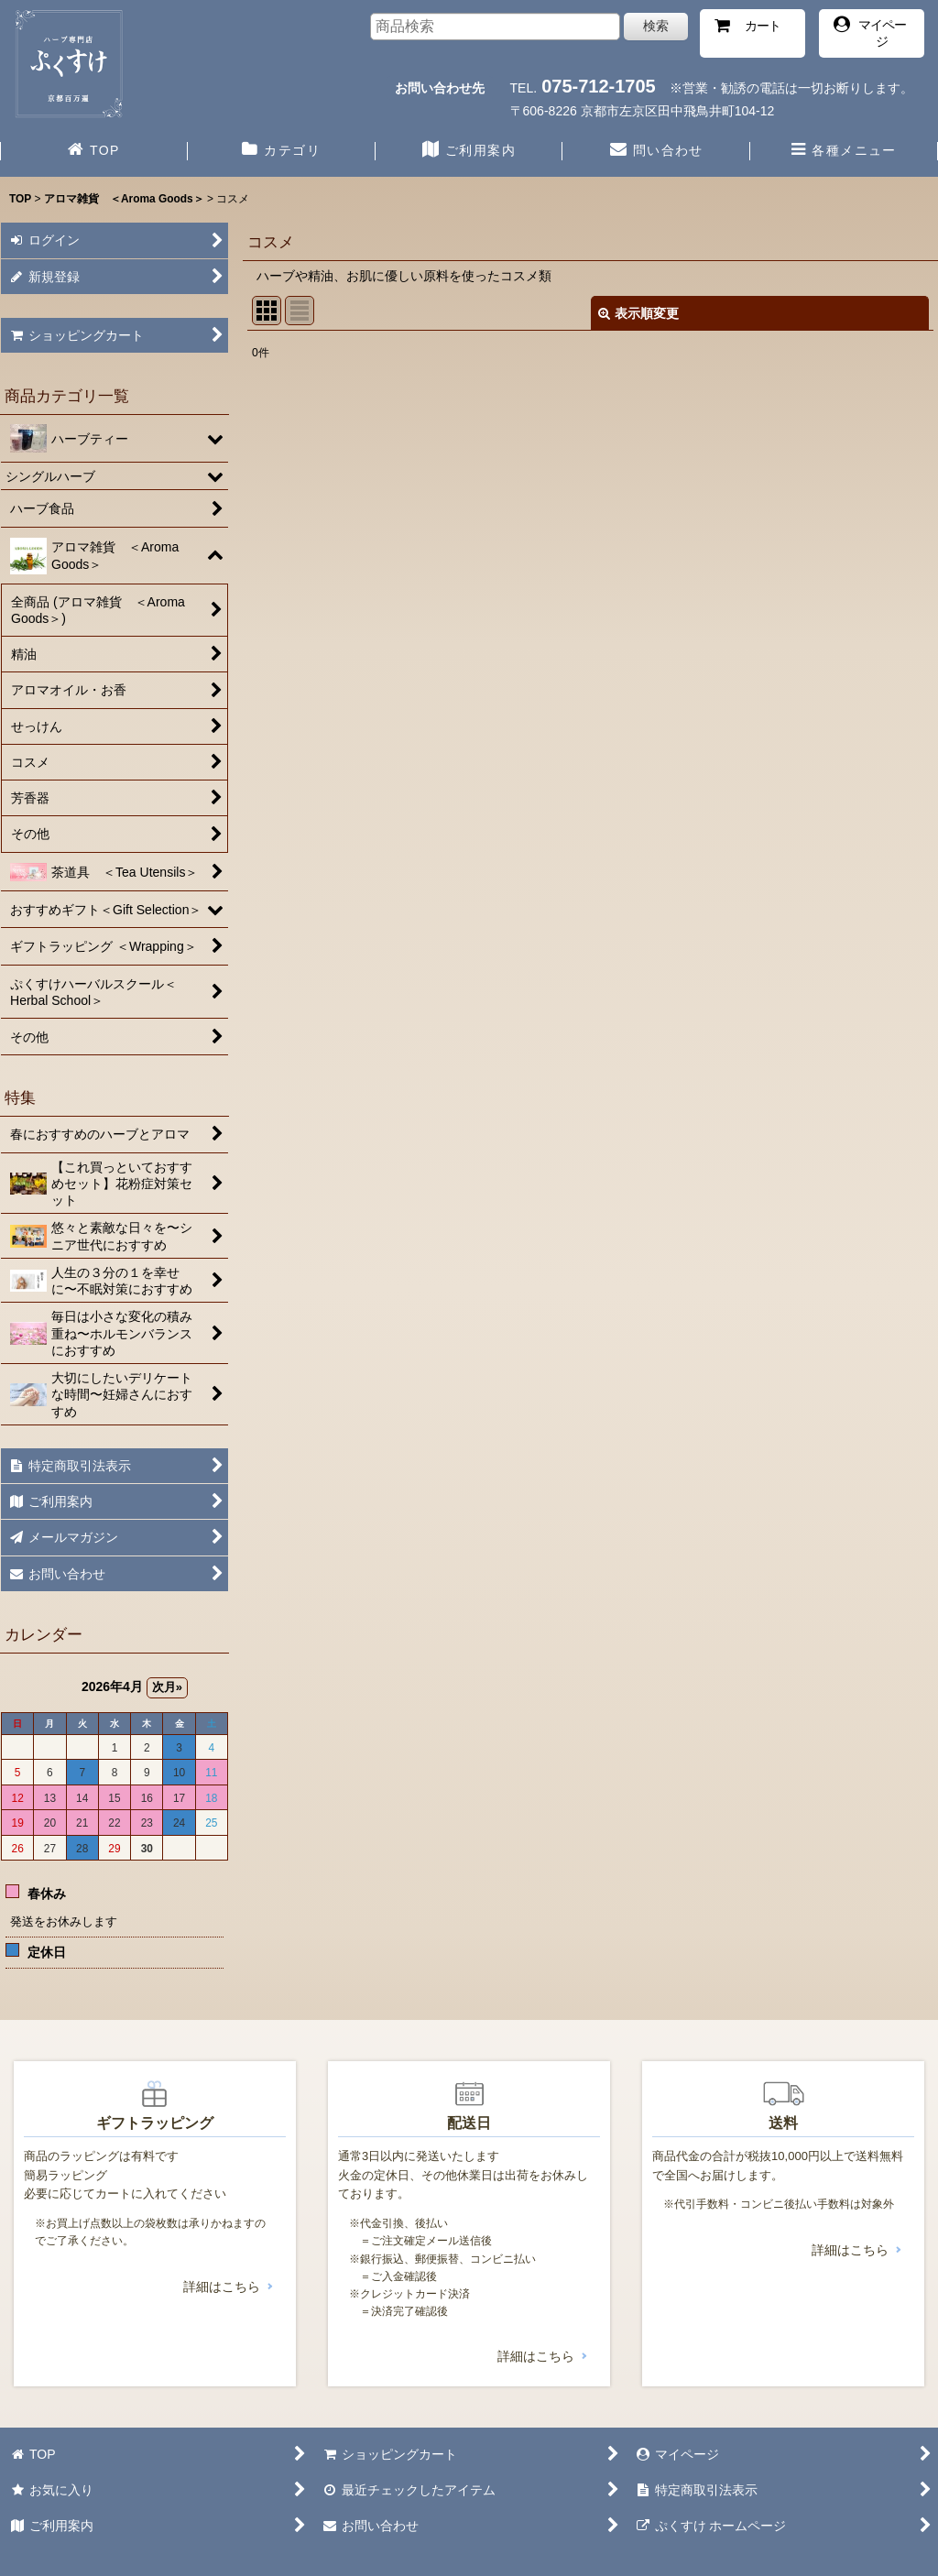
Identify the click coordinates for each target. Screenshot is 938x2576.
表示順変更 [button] (638, 313)
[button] (844, 152)
